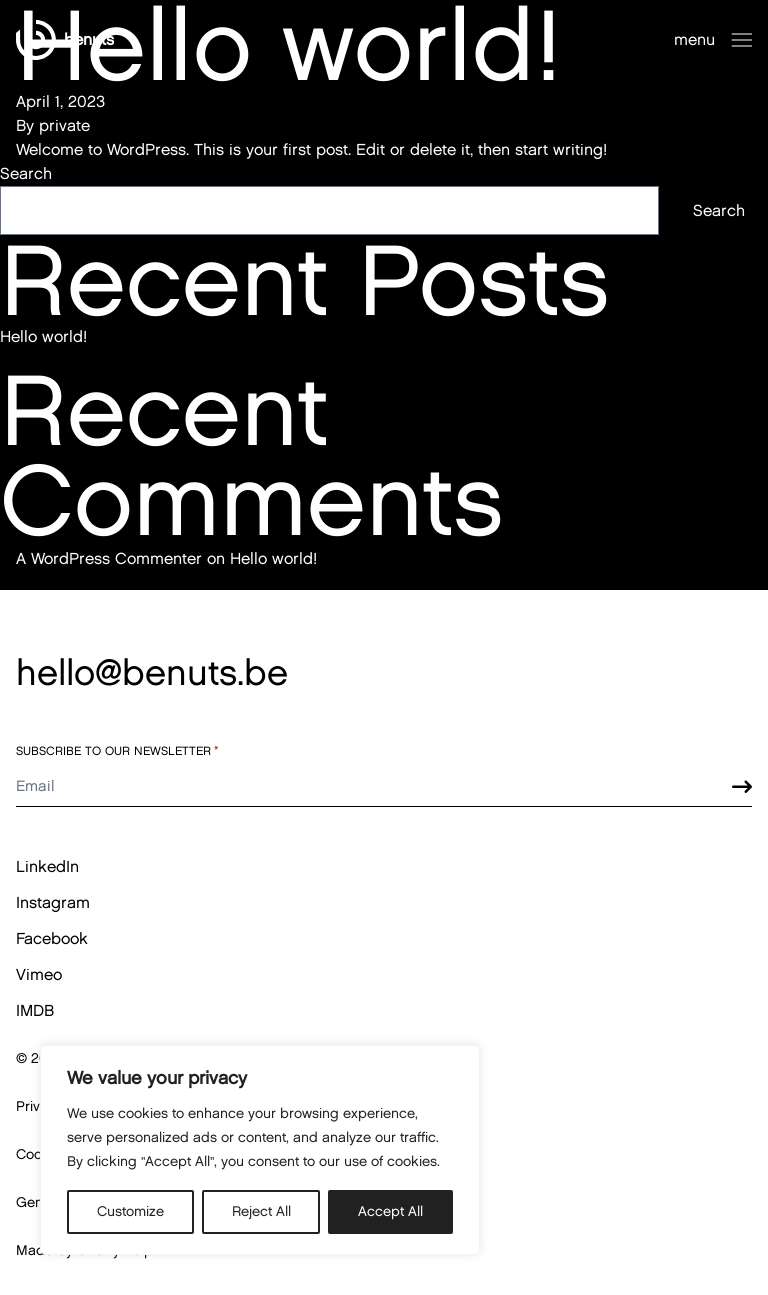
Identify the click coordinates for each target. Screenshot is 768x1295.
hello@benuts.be (152, 672)
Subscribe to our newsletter (117, 751)
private (64, 125)
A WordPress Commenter (109, 558)
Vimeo (39, 974)
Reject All (261, 1211)
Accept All (390, 1211)
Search (26, 173)
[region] (260, 1150)
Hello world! (43, 336)
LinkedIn (47, 866)
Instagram (53, 902)
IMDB (35, 1010)
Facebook (52, 938)
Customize (130, 1211)
